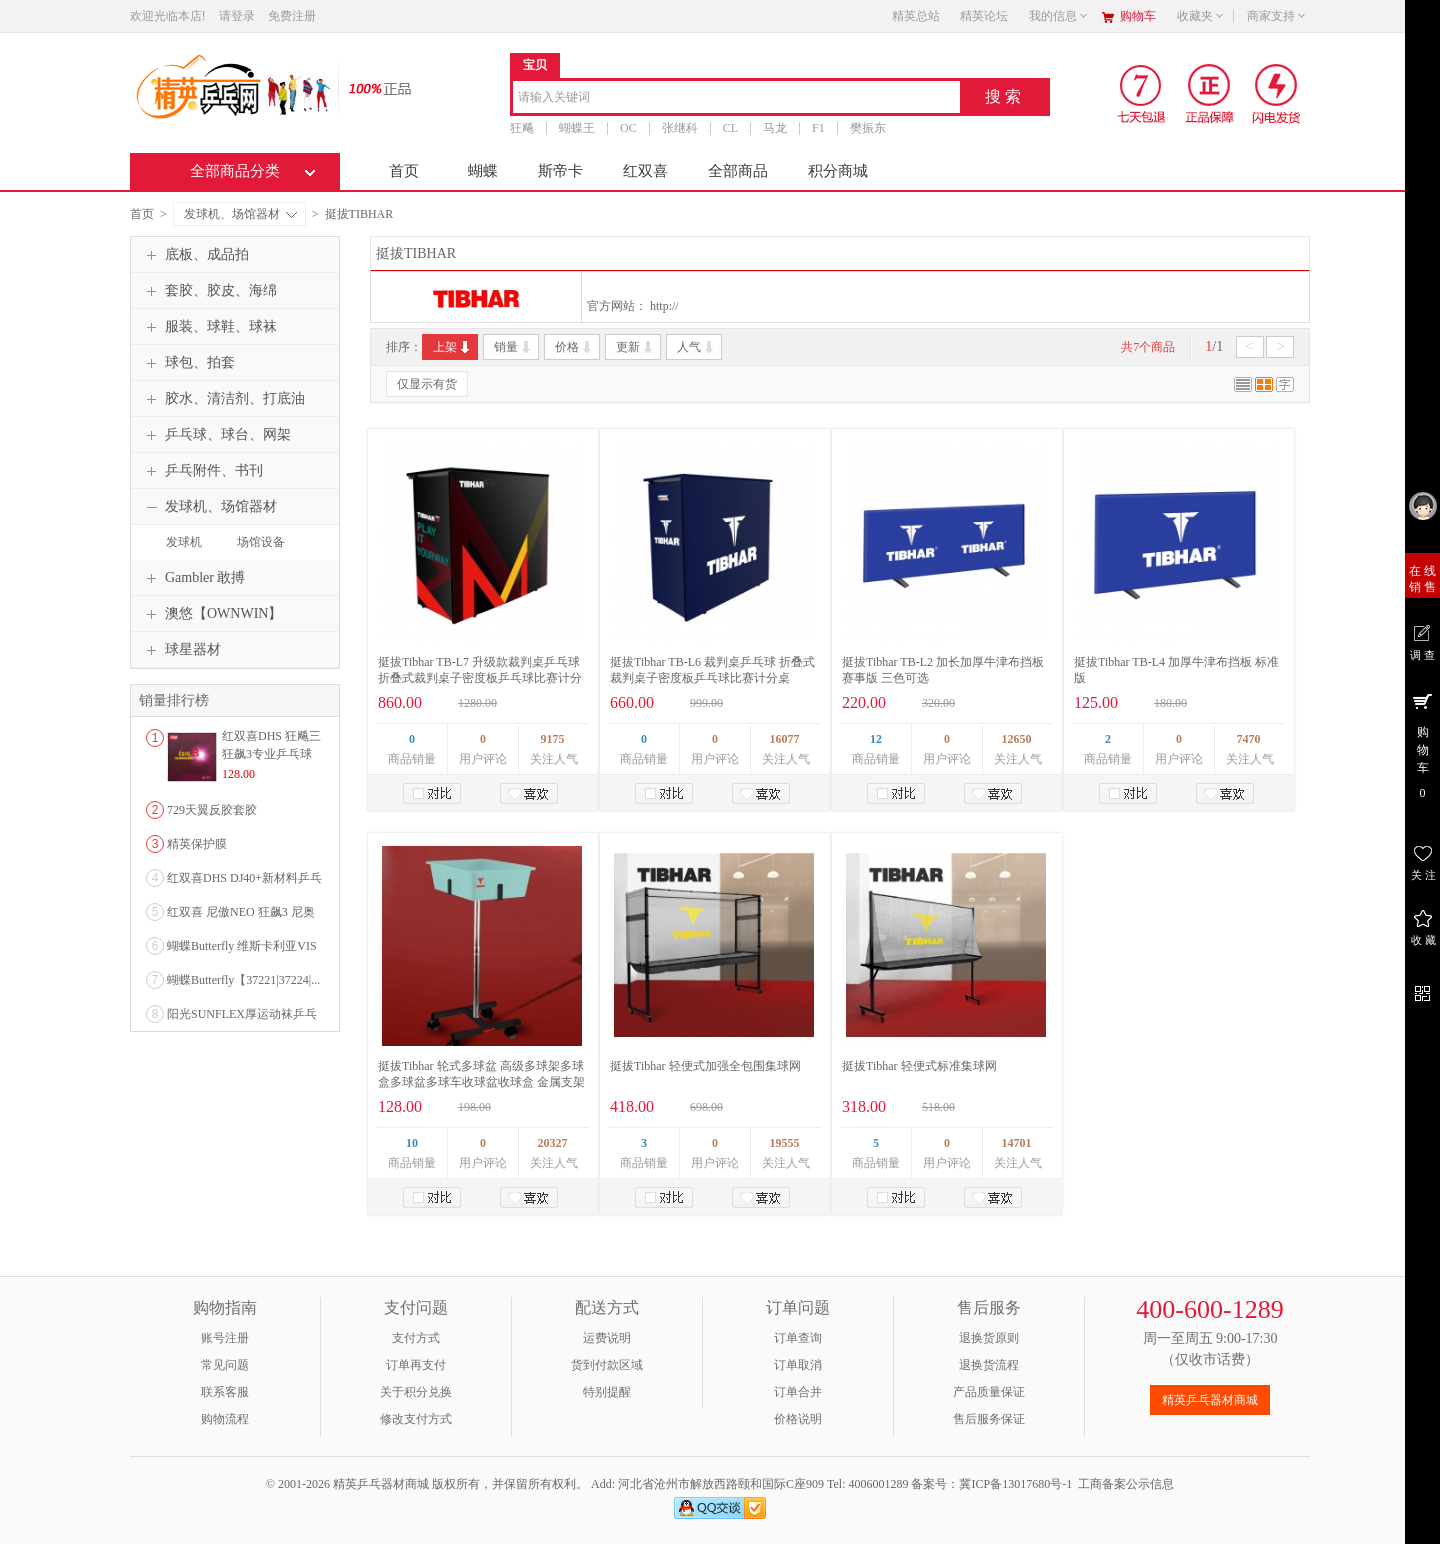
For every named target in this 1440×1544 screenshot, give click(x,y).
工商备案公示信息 (1126, 1484)
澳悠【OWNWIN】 (211, 614)
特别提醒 (607, 1392)
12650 (1017, 739)
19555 (785, 1143)
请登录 (237, 16)
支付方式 (416, 1338)
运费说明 (607, 1338)
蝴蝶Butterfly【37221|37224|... (243, 980)
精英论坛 (984, 16)
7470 (1249, 739)
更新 (635, 347)
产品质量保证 (989, 1392)
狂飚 (522, 128)
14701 (1017, 1143)
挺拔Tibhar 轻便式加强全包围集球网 (705, 1066)
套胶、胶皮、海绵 (209, 291)
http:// (664, 306)
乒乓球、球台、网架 (216, 435)
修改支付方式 (416, 1419)
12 (876, 739)
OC (628, 128)
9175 (553, 739)
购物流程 (225, 1419)
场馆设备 (261, 542)
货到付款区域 (607, 1365)
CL (730, 128)
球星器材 (181, 650)
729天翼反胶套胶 (212, 810)
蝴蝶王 (577, 128)
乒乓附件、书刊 (202, 471)
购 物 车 (1422, 745)
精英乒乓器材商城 (1210, 1400)
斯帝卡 (560, 171)
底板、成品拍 (195, 255)
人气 (696, 347)
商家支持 (1277, 16)
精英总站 (916, 16)
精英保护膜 (197, 844)
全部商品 (738, 171)
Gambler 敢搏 (193, 578)
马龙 (775, 128)
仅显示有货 (427, 384)
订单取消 (798, 1365)
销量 (513, 347)
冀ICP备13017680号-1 (1015, 1484)
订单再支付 (416, 1365)
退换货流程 (989, 1365)
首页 (404, 171)
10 (412, 1143)
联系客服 (225, 1392)
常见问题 (225, 1365)
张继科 (680, 128)
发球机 (184, 542)
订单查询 (798, 1338)
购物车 (1138, 16)
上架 (452, 347)
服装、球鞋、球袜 (209, 327)
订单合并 (798, 1392)
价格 (574, 347)
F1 (818, 128)
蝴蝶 (483, 171)
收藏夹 (1201, 16)
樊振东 (868, 128)
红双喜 (645, 171)
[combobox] (736, 98)
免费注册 (292, 16)
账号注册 (225, 1338)
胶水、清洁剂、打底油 (223, 399)
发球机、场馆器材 (240, 214)
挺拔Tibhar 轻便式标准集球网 (919, 1066)
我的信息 (1059, 16)
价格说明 (798, 1419)
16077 (785, 739)
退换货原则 (989, 1338)
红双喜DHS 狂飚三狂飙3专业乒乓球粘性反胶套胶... (271, 754)
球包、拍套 (188, 363)
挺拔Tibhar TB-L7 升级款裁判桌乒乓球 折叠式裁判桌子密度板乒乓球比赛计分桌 (480, 678)
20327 (553, 1143)
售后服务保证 (989, 1419)
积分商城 (838, 171)
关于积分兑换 (416, 1392)
